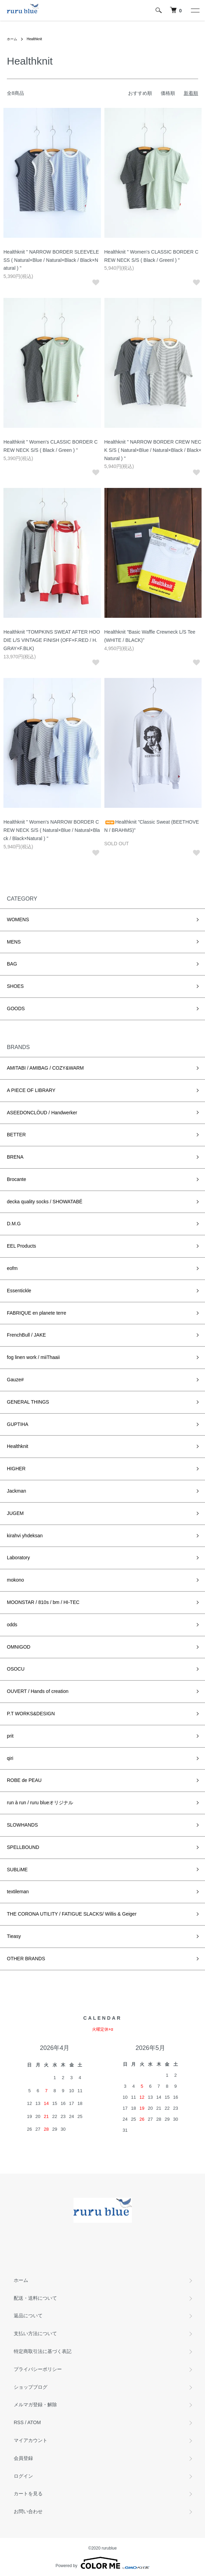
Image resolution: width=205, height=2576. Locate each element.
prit (10, 1736)
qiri (10, 1758)
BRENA (15, 1157)
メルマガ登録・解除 (35, 2404)
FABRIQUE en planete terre (36, 1313)
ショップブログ (30, 2387)
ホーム (12, 39)
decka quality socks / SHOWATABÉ (44, 1201)
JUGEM (15, 1513)
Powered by (102, 2563)
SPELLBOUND (23, 1847)
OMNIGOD (18, 1647)
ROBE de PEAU (24, 1780)
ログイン (23, 2476)
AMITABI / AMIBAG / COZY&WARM (45, 1068)
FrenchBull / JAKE (26, 1335)
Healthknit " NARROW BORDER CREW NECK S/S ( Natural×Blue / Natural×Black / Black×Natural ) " (153, 450)
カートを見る (28, 2493)
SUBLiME (17, 1869)
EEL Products (21, 1246)
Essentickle (19, 1290)
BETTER (16, 1134)
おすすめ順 (140, 93)
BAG (12, 964)
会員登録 (23, 2458)
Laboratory (18, 1557)
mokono (15, 1580)
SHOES (15, 986)
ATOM (34, 2422)
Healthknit (34, 39)
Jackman (16, 1491)
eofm (12, 1268)
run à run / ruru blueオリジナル (40, 1802)
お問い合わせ (28, 2511)
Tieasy (14, 1936)
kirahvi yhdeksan (25, 1535)
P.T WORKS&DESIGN (31, 1713)
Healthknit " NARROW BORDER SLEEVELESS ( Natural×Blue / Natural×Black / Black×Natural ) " (51, 260)
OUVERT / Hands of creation (37, 1691)
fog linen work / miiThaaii (33, 1357)
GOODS (16, 1008)
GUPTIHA (17, 1424)
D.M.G (14, 1223)
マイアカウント (30, 2440)
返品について (28, 2315)
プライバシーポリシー (38, 2369)
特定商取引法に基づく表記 (42, 2351)
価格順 (168, 93)
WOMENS (18, 919)
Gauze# (15, 1379)
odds (12, 1624)
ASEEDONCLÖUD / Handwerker (42, 1112)
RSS (19, 2422)
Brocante (16, 1179)
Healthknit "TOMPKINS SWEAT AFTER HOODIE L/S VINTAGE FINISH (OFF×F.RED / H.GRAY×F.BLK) (51, 640)
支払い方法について (35, 2333)
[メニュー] (194, 10)
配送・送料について (35, 2298)
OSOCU (15, 1669)
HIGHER (16, 1468)
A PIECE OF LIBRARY (31, 1090)
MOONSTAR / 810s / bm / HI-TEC (43, 1602)
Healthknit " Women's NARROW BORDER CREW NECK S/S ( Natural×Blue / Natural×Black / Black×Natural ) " (51, 830)
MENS (14, 942)
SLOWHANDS (22, 1825)
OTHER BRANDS (26, 1958)
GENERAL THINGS (28, 1402)
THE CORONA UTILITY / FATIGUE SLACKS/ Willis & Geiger (72, 1914)
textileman (18, 1891)
